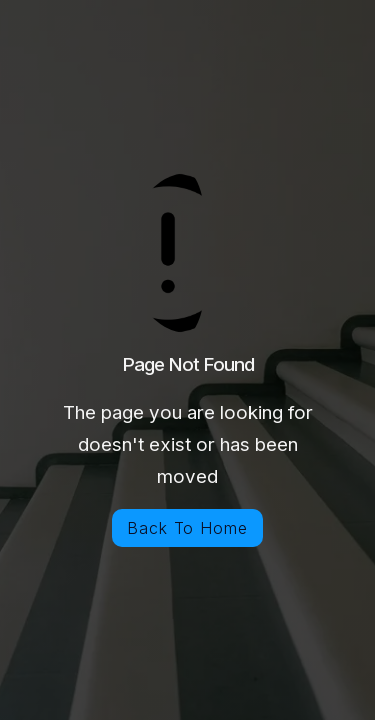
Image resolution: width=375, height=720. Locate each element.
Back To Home (188, 528)
